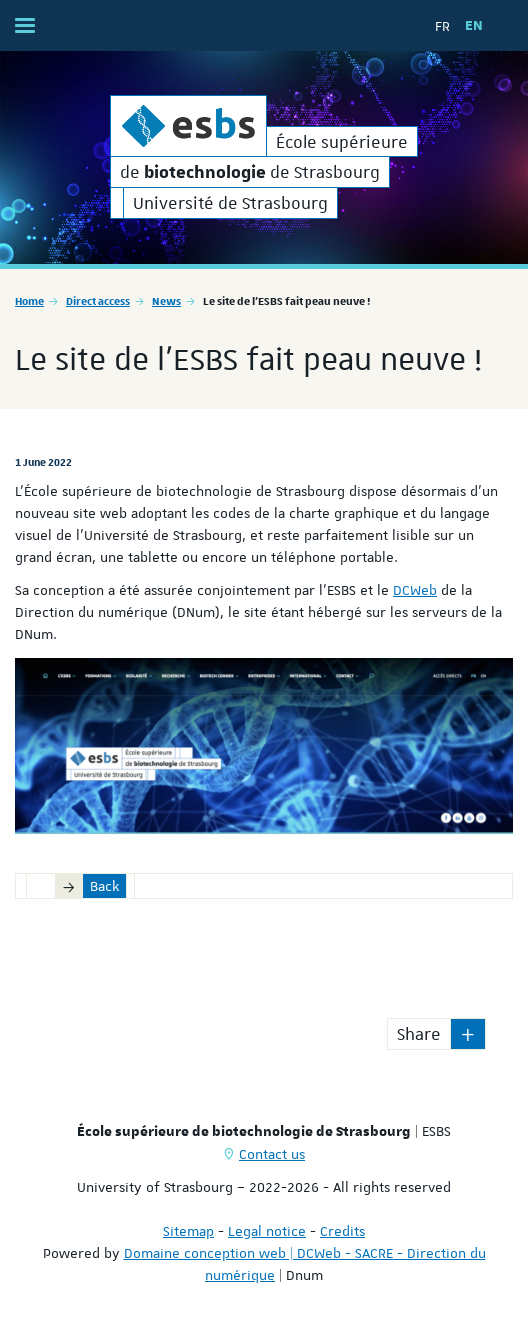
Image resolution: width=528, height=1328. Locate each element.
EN (474, 26)
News (166, 300)
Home (29, 300)
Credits (342, 1231)
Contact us (272, 1154)
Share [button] (419, 1034)
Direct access (98, 300)
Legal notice (267, 1231)
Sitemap (188, 1231)
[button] (468, 1034)
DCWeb (415, 590)
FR (442, 26)
